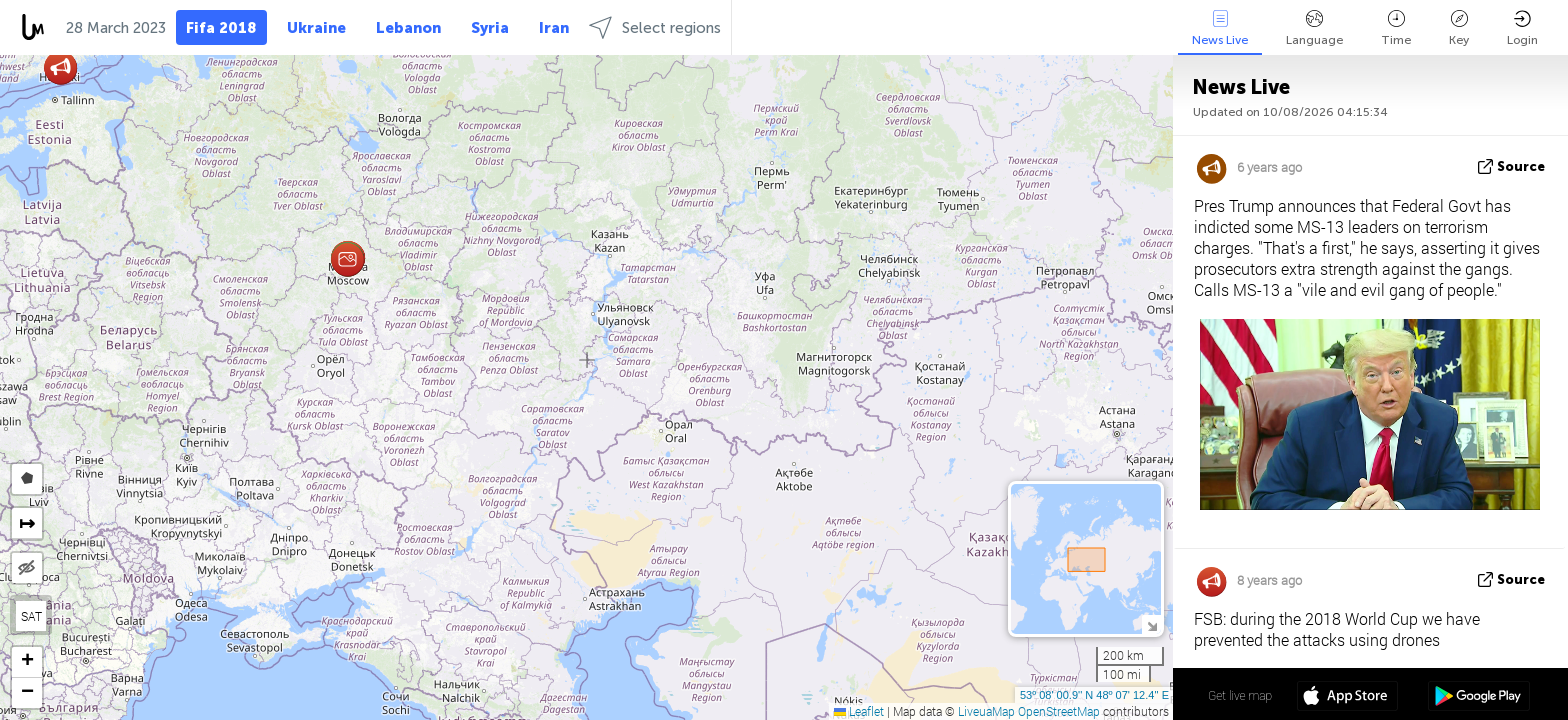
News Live (1220, 28)
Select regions (655, 27)
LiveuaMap (986, 711)
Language (1314, 28)
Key (1459, 28)
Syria (490, 28)
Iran (554, 28)
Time (1396, 28)
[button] (347, 259)
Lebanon (408, 28)
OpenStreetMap (1059, 711)
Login (1522, 28)
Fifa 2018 (221, 28)
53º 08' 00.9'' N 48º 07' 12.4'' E (1094, 695)
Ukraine (316, 28)
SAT (31, 616)
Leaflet (859, 711)
